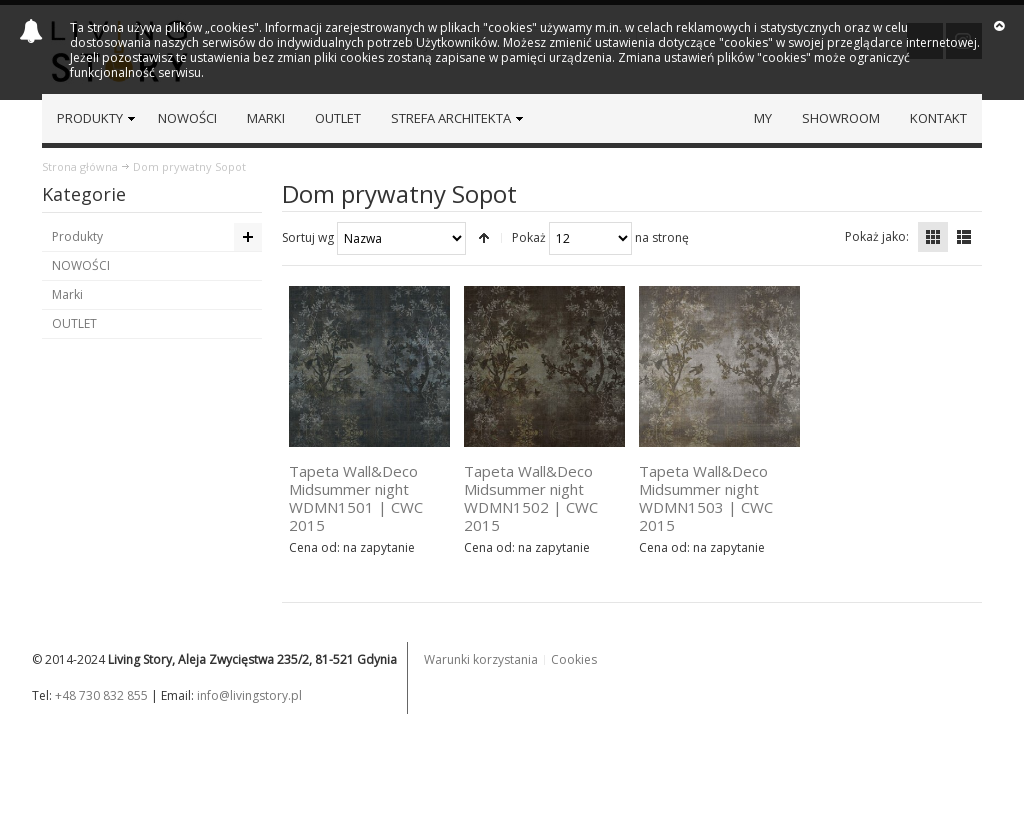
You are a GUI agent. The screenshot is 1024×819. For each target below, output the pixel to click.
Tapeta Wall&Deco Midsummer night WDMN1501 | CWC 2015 (356, 498)
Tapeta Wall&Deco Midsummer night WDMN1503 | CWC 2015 (706, 498)
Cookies (574, 659)
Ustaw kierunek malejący (484, 238)
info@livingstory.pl (249, 695)
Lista (964, 237)
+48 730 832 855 (101, 695)
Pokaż (529, 236)
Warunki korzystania (481, 659)
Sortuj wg (308, 236)
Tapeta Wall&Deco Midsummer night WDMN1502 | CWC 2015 (531, 498)
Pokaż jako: (877, 236)
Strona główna (80, 166)
